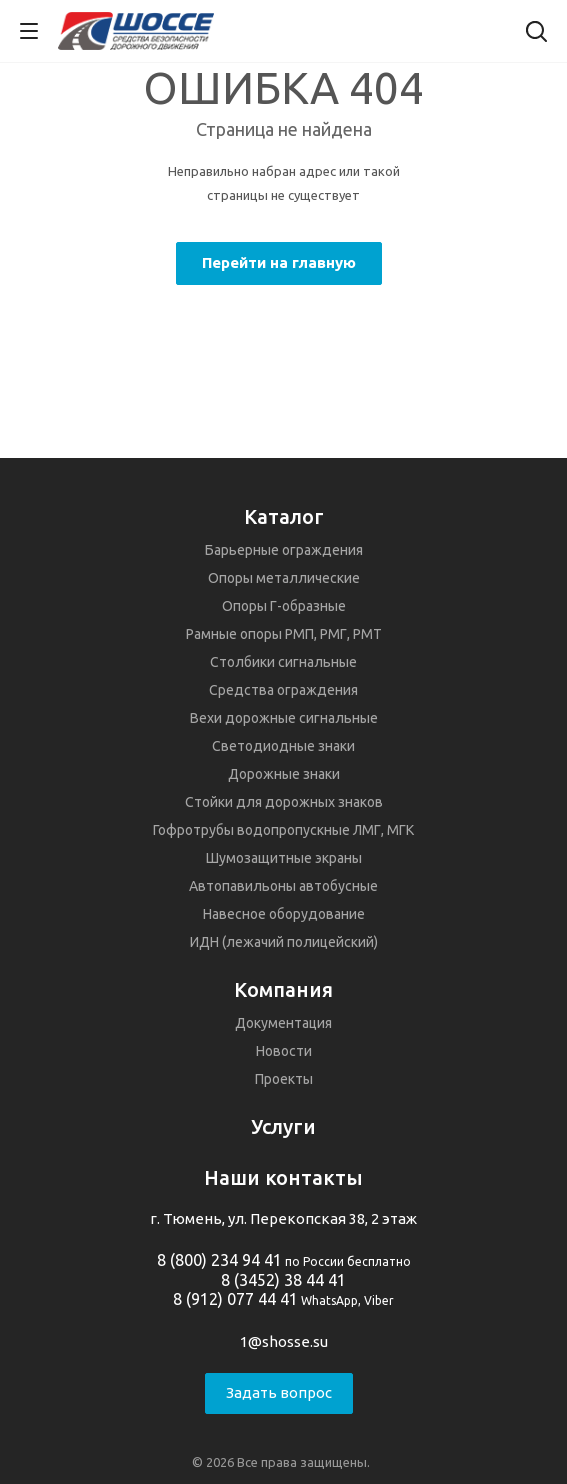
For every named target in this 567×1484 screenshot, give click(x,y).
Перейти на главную (279, 262)
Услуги (283, 1126)
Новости (284, 1051)
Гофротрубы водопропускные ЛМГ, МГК (283, 830)
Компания (283, 989)
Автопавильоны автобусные (283, 886)
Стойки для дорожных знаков (284, 802)
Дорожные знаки (284, 774)
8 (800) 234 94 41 (219, 1260)
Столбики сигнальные (283, 662)
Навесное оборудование (284, 914)
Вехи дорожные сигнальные (284, 718)
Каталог (284, 516)
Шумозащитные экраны (284, 858)
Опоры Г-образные (284, 606)
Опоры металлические (284, 578)
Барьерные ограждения (284, 550)
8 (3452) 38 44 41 (283, 1280)
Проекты (284, 1079)
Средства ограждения (283, 690)
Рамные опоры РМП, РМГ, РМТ (284, 634)
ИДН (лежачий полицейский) (284, 942)
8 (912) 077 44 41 (235, 1299)
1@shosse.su (284, 1341)
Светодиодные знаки (283, 746)
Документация (283, 1023)
